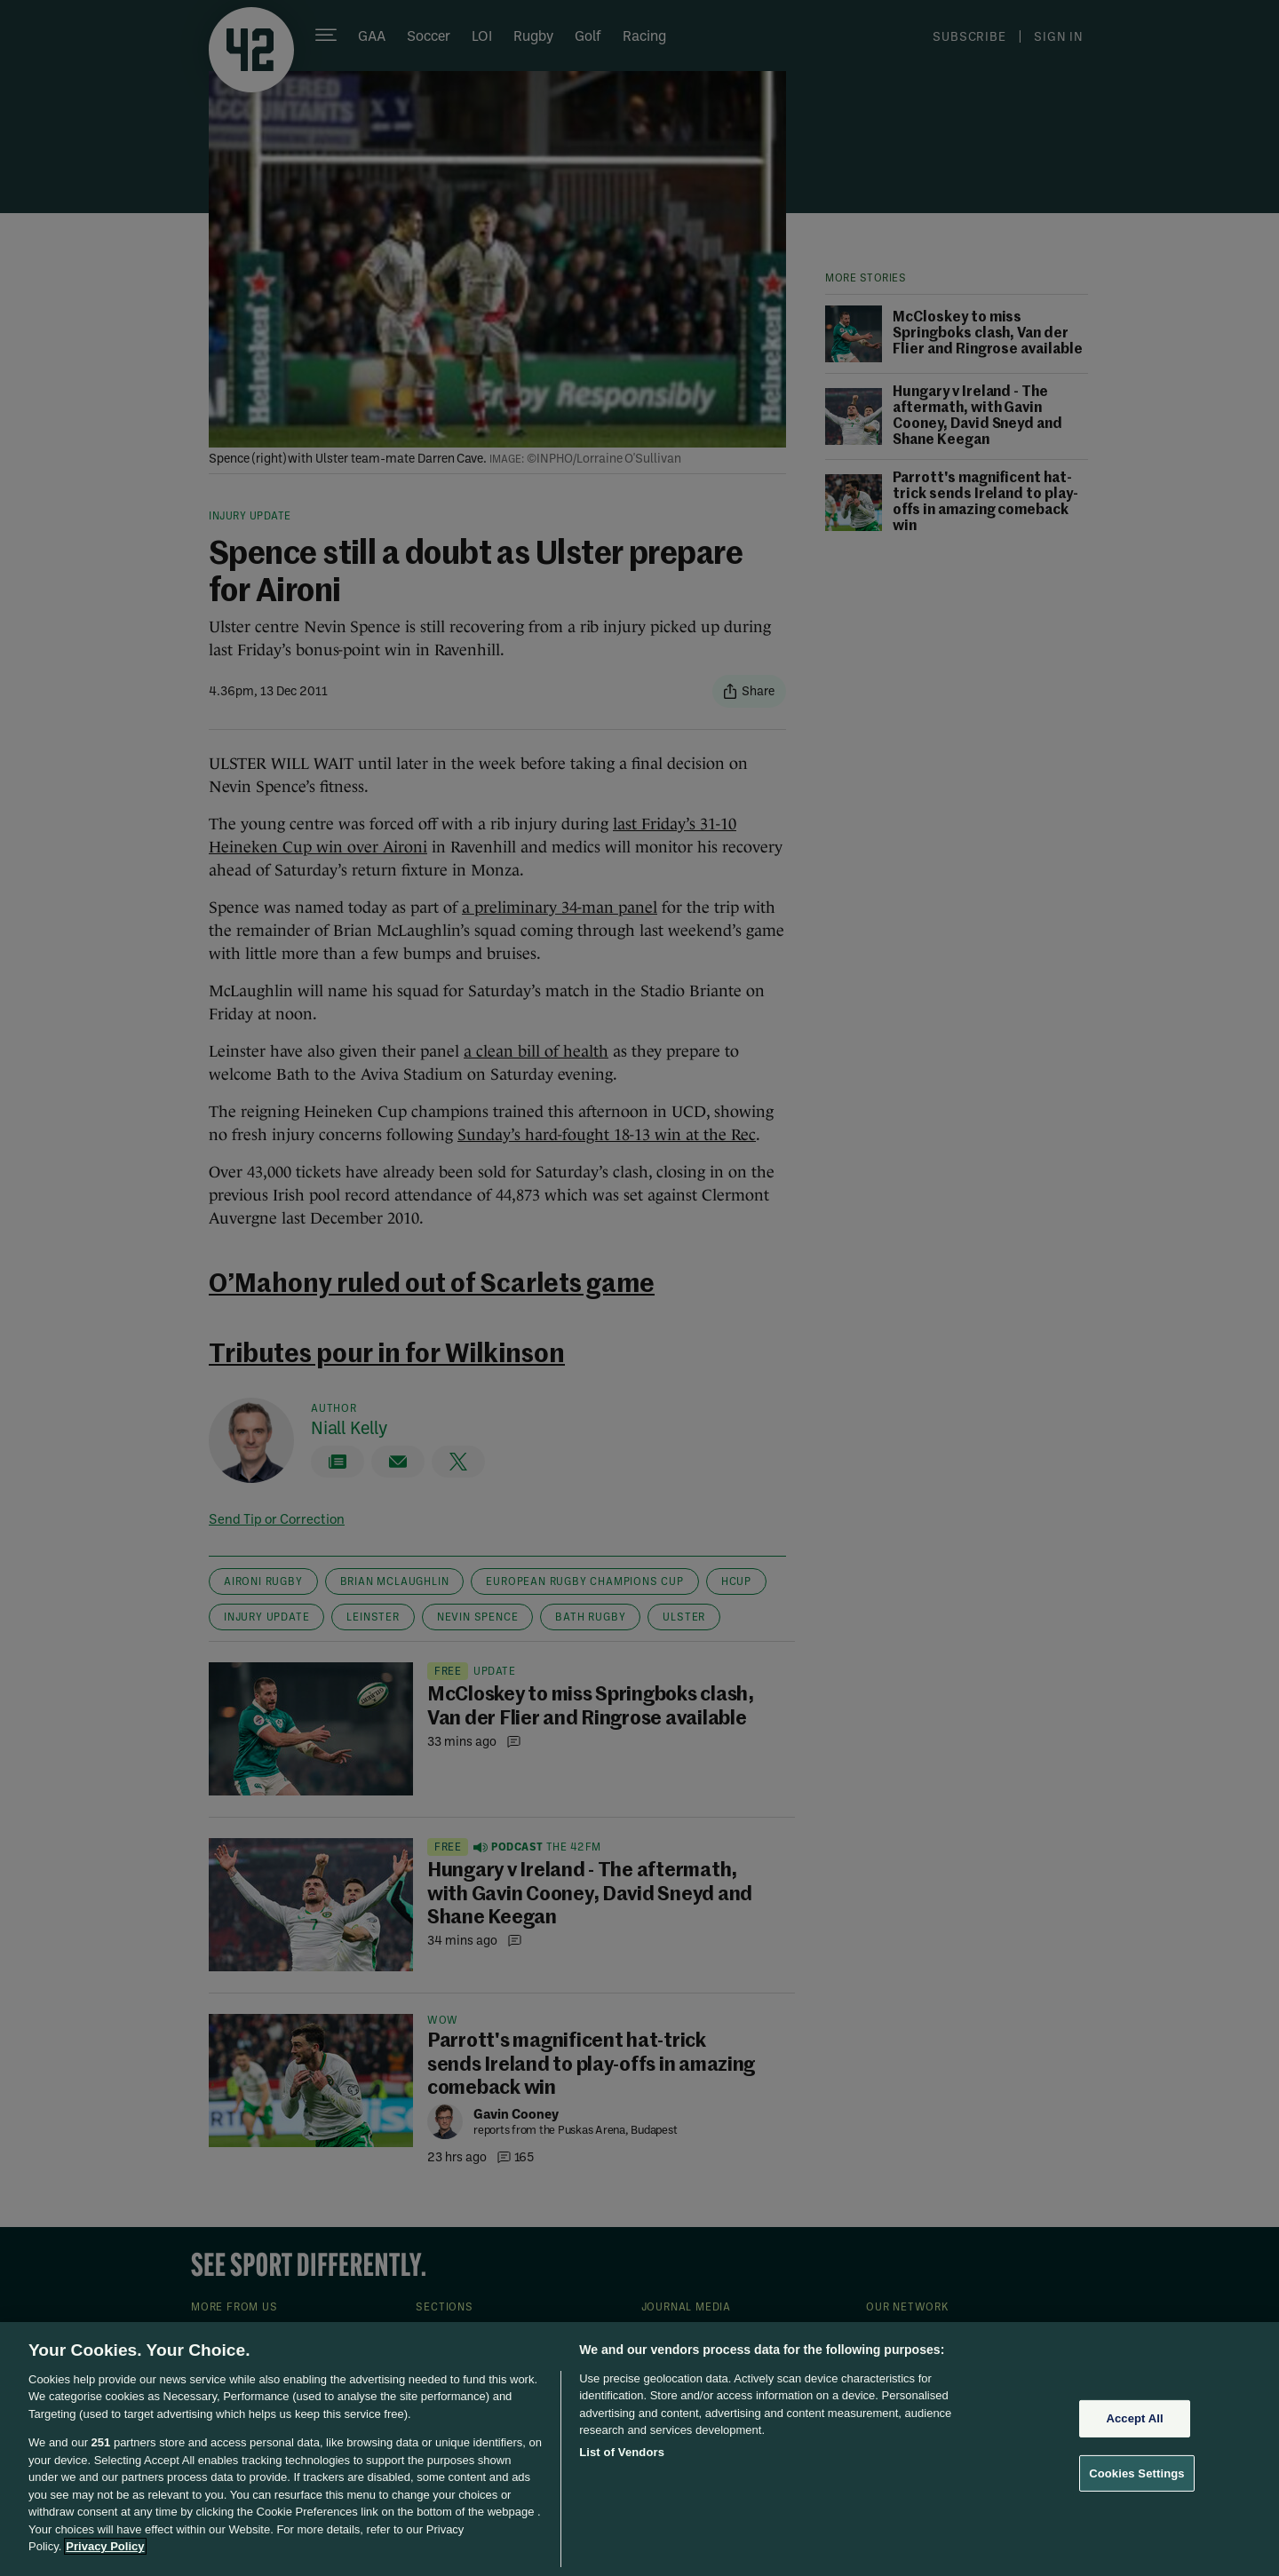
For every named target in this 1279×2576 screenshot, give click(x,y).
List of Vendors (621, 2452)
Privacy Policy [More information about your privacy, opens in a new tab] (105, 2546)
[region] (639, 2449)
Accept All (1134, 2418)
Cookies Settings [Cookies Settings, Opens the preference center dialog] (1137, 2472)
